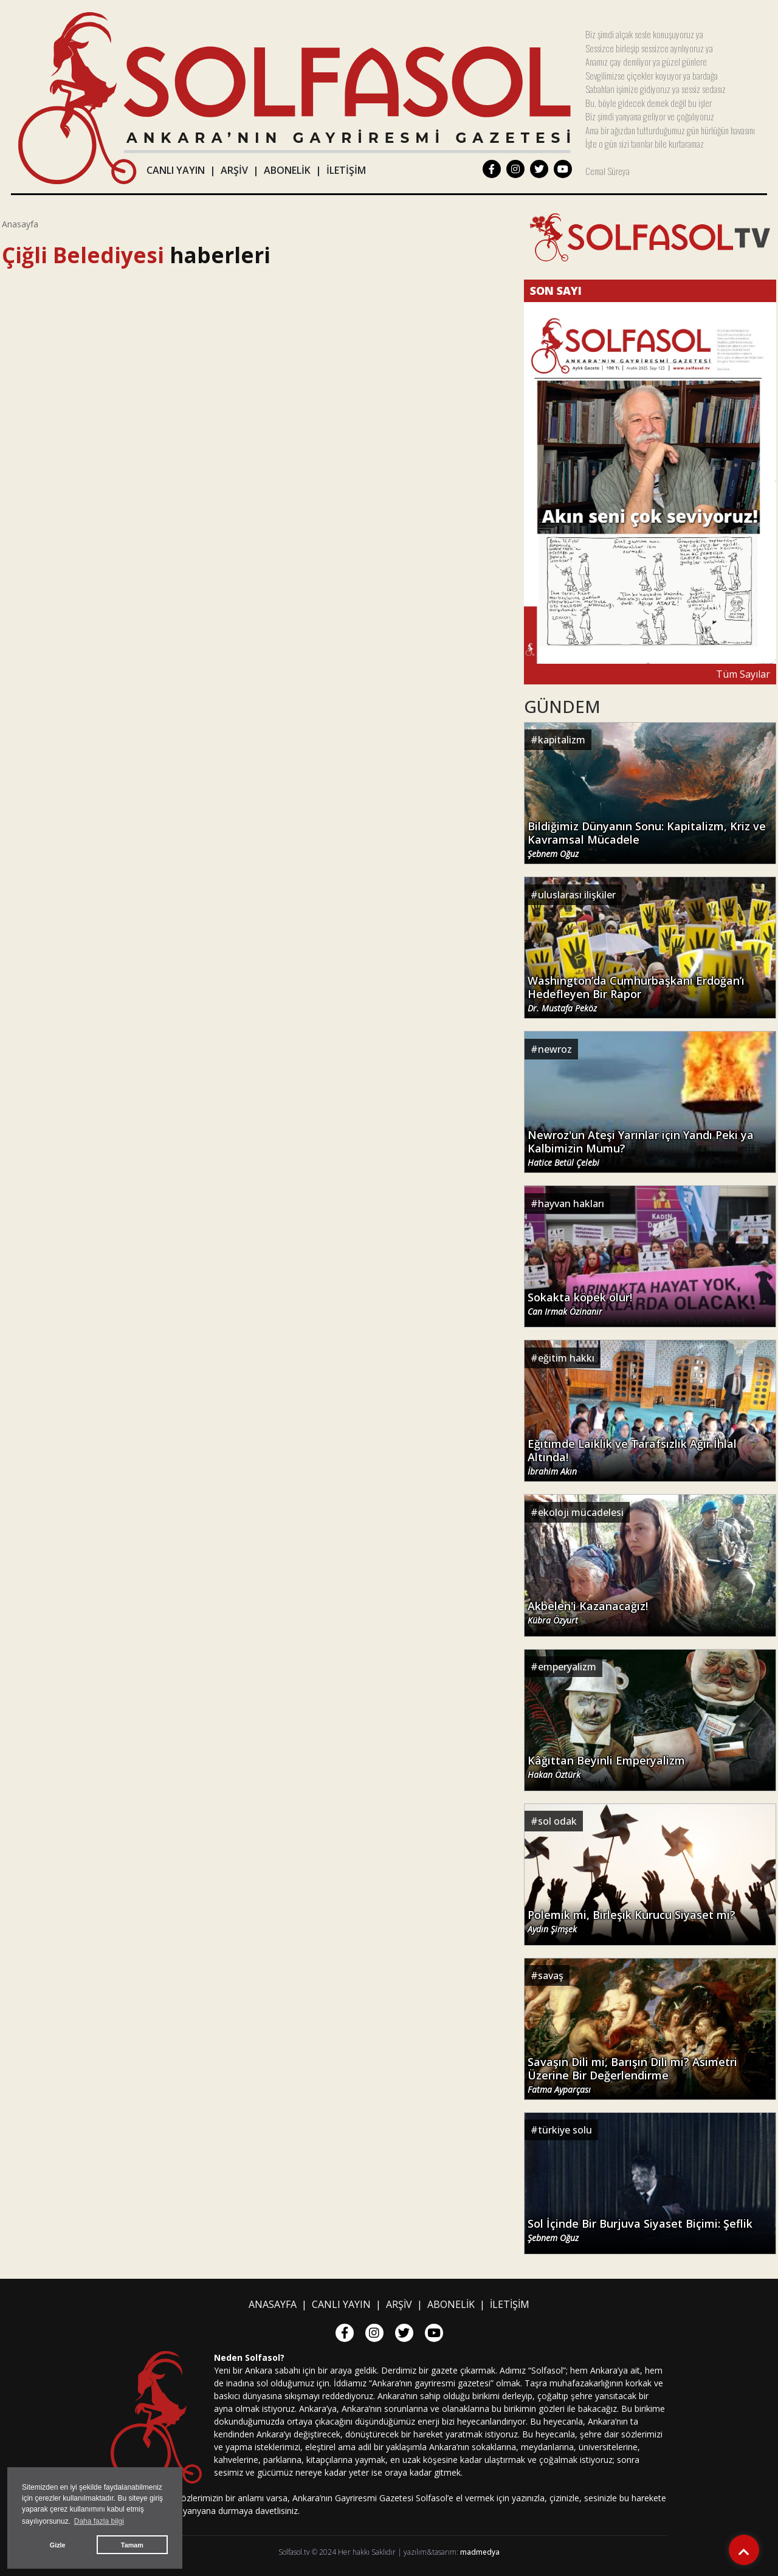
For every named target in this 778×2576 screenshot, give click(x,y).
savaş (550, 1975)
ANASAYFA (273, 2304)
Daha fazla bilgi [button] (99, 2521)
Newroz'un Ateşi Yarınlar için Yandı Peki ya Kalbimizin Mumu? (641, 1148)
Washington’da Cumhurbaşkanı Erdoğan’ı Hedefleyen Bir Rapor (636, 994)
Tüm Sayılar (743, 674)
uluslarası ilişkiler (577, 894)
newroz (555, 1049)
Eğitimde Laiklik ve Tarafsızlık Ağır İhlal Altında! (632, 1457)
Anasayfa (20, 224)
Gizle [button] (58, 2545)
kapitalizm (561, 739)
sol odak (557, 1821)
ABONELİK (287, 170)
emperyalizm (567, 1666)
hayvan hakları (571, 1203)
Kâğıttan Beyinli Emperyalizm (606, 1767)
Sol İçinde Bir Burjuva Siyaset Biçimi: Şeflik (640, 2230)
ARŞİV (234, 170)
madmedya (480, 2552)
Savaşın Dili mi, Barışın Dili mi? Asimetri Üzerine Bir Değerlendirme (632, 2075)
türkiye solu (565, 2130)
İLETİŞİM (346, 170)
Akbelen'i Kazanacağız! (588, 1612)
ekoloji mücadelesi (581, 1512)
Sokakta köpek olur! (580, 1303)
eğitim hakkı (566, 1358)
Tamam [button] (132, 2545)
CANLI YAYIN (175, 170)
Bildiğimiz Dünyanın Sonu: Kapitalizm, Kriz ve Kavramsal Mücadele (647, 839)
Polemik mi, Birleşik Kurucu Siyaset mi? (631, 1921)
